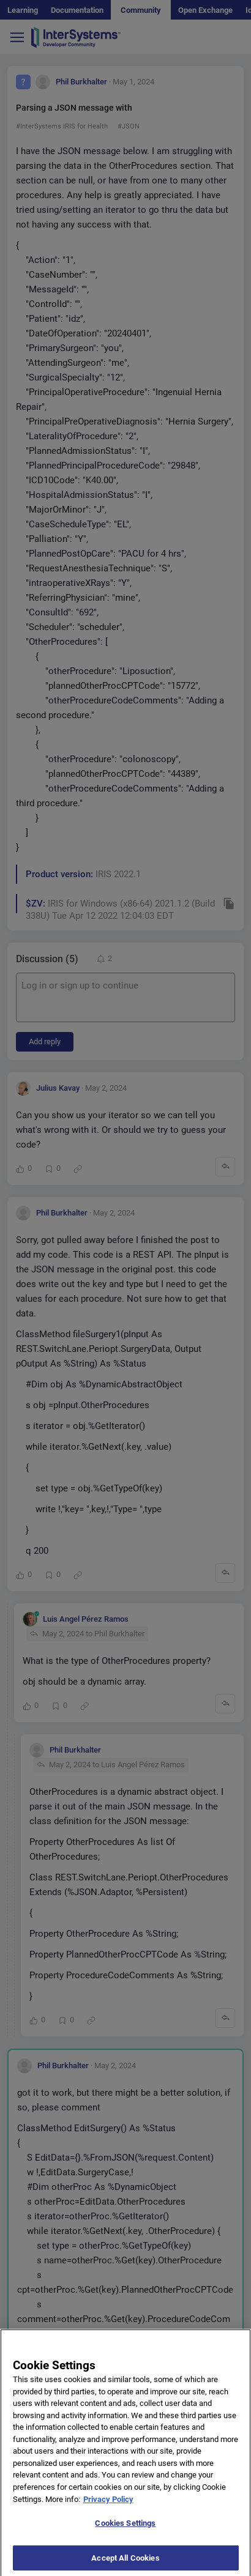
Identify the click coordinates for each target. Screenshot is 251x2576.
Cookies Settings (125, 2529)
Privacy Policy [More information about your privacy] (108, 2504)
